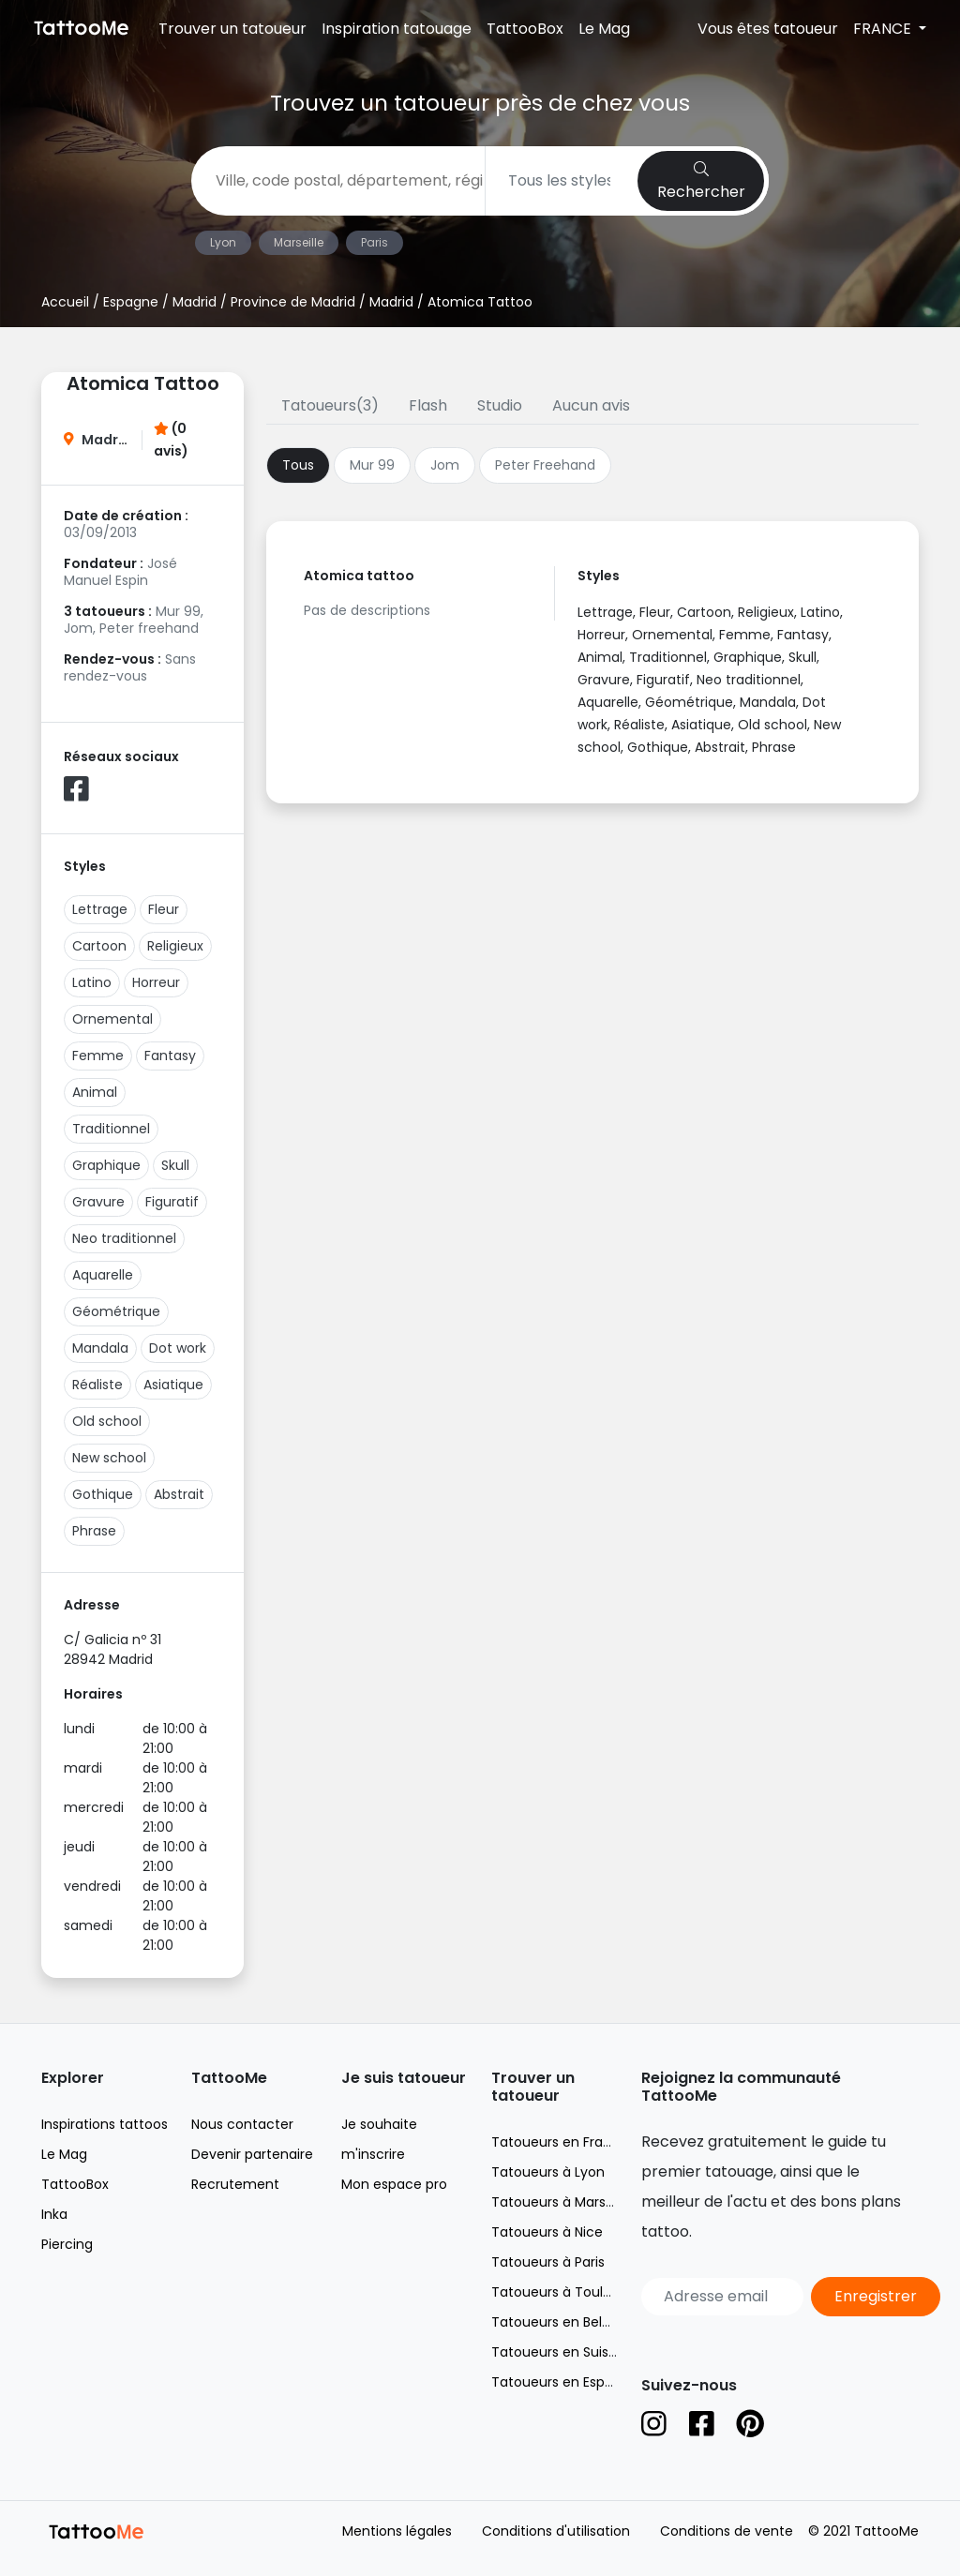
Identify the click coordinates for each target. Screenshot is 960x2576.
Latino (92, 982)
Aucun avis (591, 405)
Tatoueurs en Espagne (564, 2382)
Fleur (163, 909)
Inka (54, 2214)
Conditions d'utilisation (556, 2531)
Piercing (67, 2244)
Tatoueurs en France (559, 2142)
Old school (107, 1421)
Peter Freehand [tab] (545, 465)
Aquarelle (102, 1275)
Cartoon (99, 945)
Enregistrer (875, 2296)
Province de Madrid (293, 301)
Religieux (175, 945)
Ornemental (112, 1019)
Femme (98, 1055)
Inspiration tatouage (397, 28)
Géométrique (116, 1311)
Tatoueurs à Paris (548, 2262)
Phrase (94, 1530)
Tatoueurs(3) (330, 405)
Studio (499, 405)
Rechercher (701, 181)
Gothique (102, 1494)
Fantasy (170, 1055)
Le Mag (604, 28)
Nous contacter (242, 2124)
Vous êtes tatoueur (768, 28)
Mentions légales (397, 2531)
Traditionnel (111, 1128)
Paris (374, 242)
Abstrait (179, 1494)
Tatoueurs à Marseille (561, 2202)
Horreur (156, 982)
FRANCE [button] (884, 28)
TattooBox (525, 28)
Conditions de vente (726, 2531)
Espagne (130, 301)
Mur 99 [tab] (372, 465)
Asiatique (173, 1384)
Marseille (298, 242)
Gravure (98, 1201)
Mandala (100, 1348)
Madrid (194, 301)
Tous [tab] (298, 465)
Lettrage (100, 909)
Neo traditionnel (124, 1238)
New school (109, 1457)
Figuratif (172, 1201)
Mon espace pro (394, 2184)
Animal (94, 1092)
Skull (175, 1165)
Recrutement (235, 2184)
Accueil (65, 301)
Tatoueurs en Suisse (557, 2352)
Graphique (106, 1165)
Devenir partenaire (252, 2154)
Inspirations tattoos (104, 2124)
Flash (428, 405)
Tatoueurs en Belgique (564, 2322)
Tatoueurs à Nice (547, 2232)
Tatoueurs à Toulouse (563, 2292)
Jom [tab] (444, 465)
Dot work (177, 1348)
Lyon (223, 242)
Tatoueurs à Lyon (548, 2172)
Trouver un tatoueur (232, 28)
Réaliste (97, 1384)
